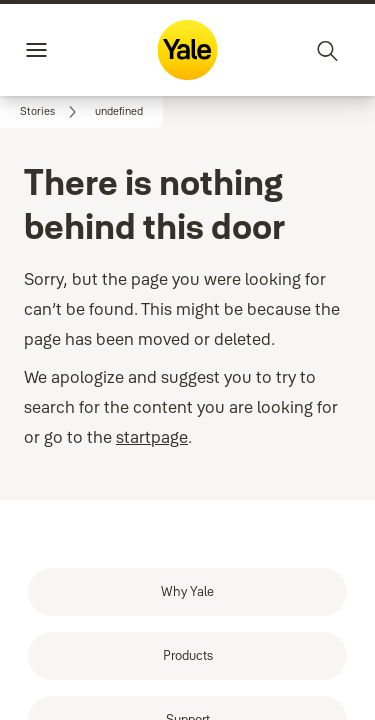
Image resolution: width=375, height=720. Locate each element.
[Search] (328, 50)
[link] (51, 112)
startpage (152, 409)
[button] (119, 112)
